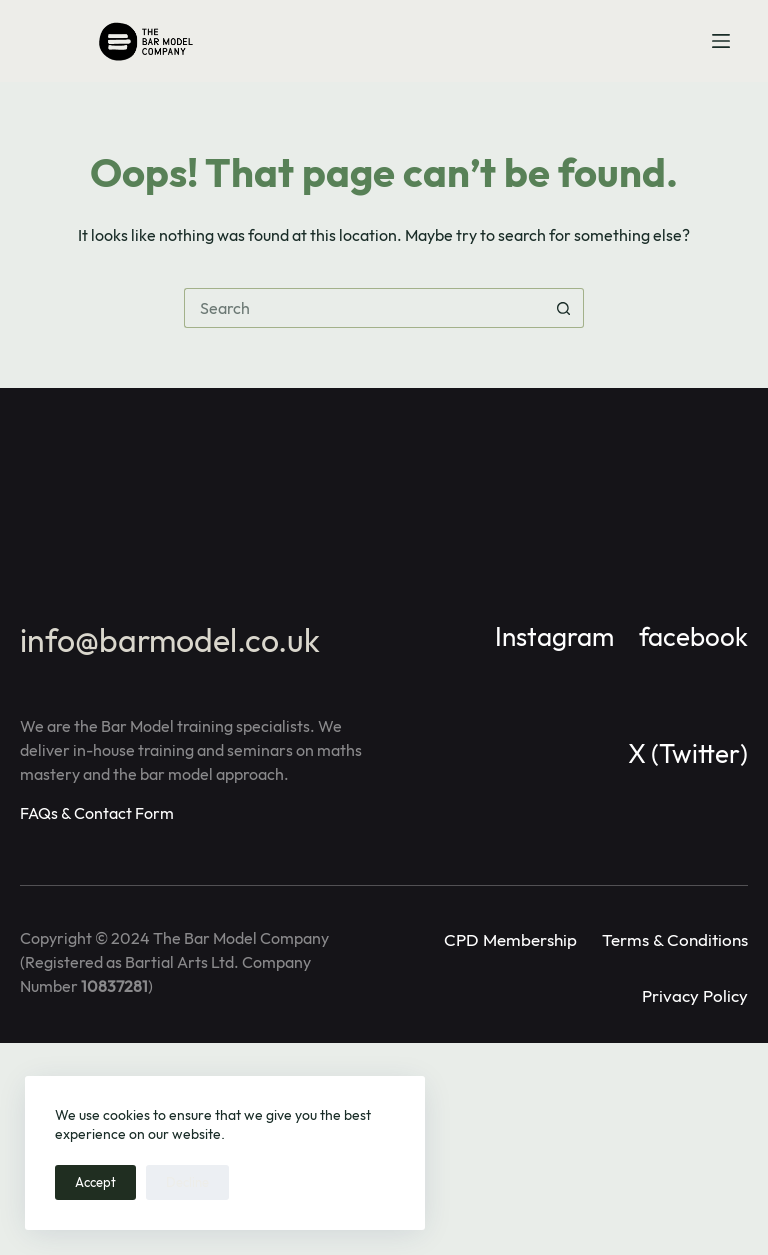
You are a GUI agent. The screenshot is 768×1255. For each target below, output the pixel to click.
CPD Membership (510, 939)
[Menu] (721, 41)
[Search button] (564, 308)
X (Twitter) (688, 753)
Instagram (554, 636)
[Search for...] (364, 308)
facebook (693, 636)
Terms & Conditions (675, 939)
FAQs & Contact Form (97, 813)
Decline (187, 1182)
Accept (95, 1182)
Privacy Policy (695, 995)
